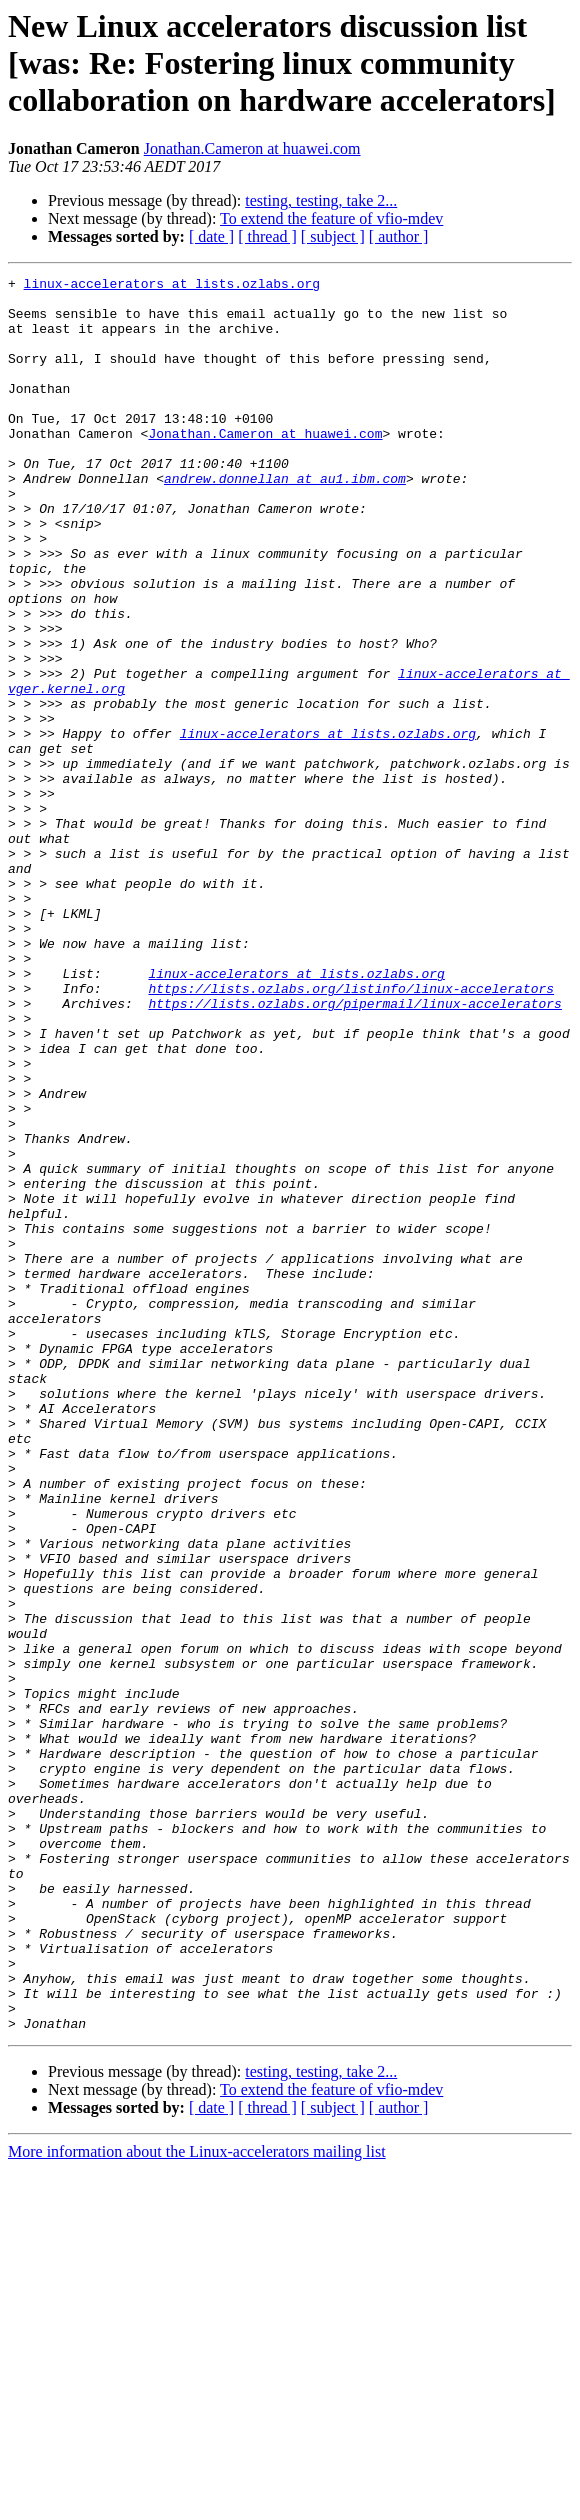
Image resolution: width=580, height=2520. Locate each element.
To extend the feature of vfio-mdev (331, 218)
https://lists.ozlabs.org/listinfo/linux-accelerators (351, 1132)
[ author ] (399, 236)
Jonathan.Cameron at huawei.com (252, 148)
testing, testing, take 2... (321, 200)
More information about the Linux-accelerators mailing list (197, 2502)
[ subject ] (333, 236)
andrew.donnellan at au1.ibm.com (285, 520)
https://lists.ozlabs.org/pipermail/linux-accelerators (354, 1150)
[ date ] (211, 236)
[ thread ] (267, 236)
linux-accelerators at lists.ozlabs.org (172, 286)
